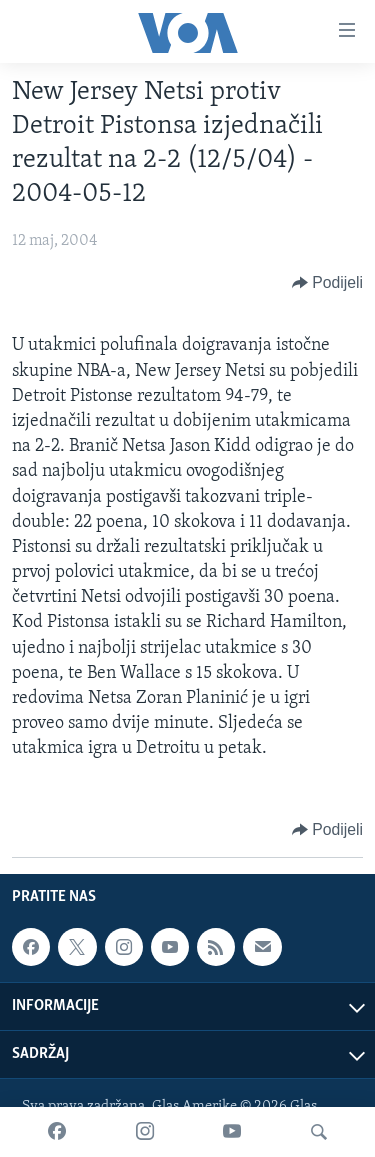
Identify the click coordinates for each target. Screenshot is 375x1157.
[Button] (327, 283)
